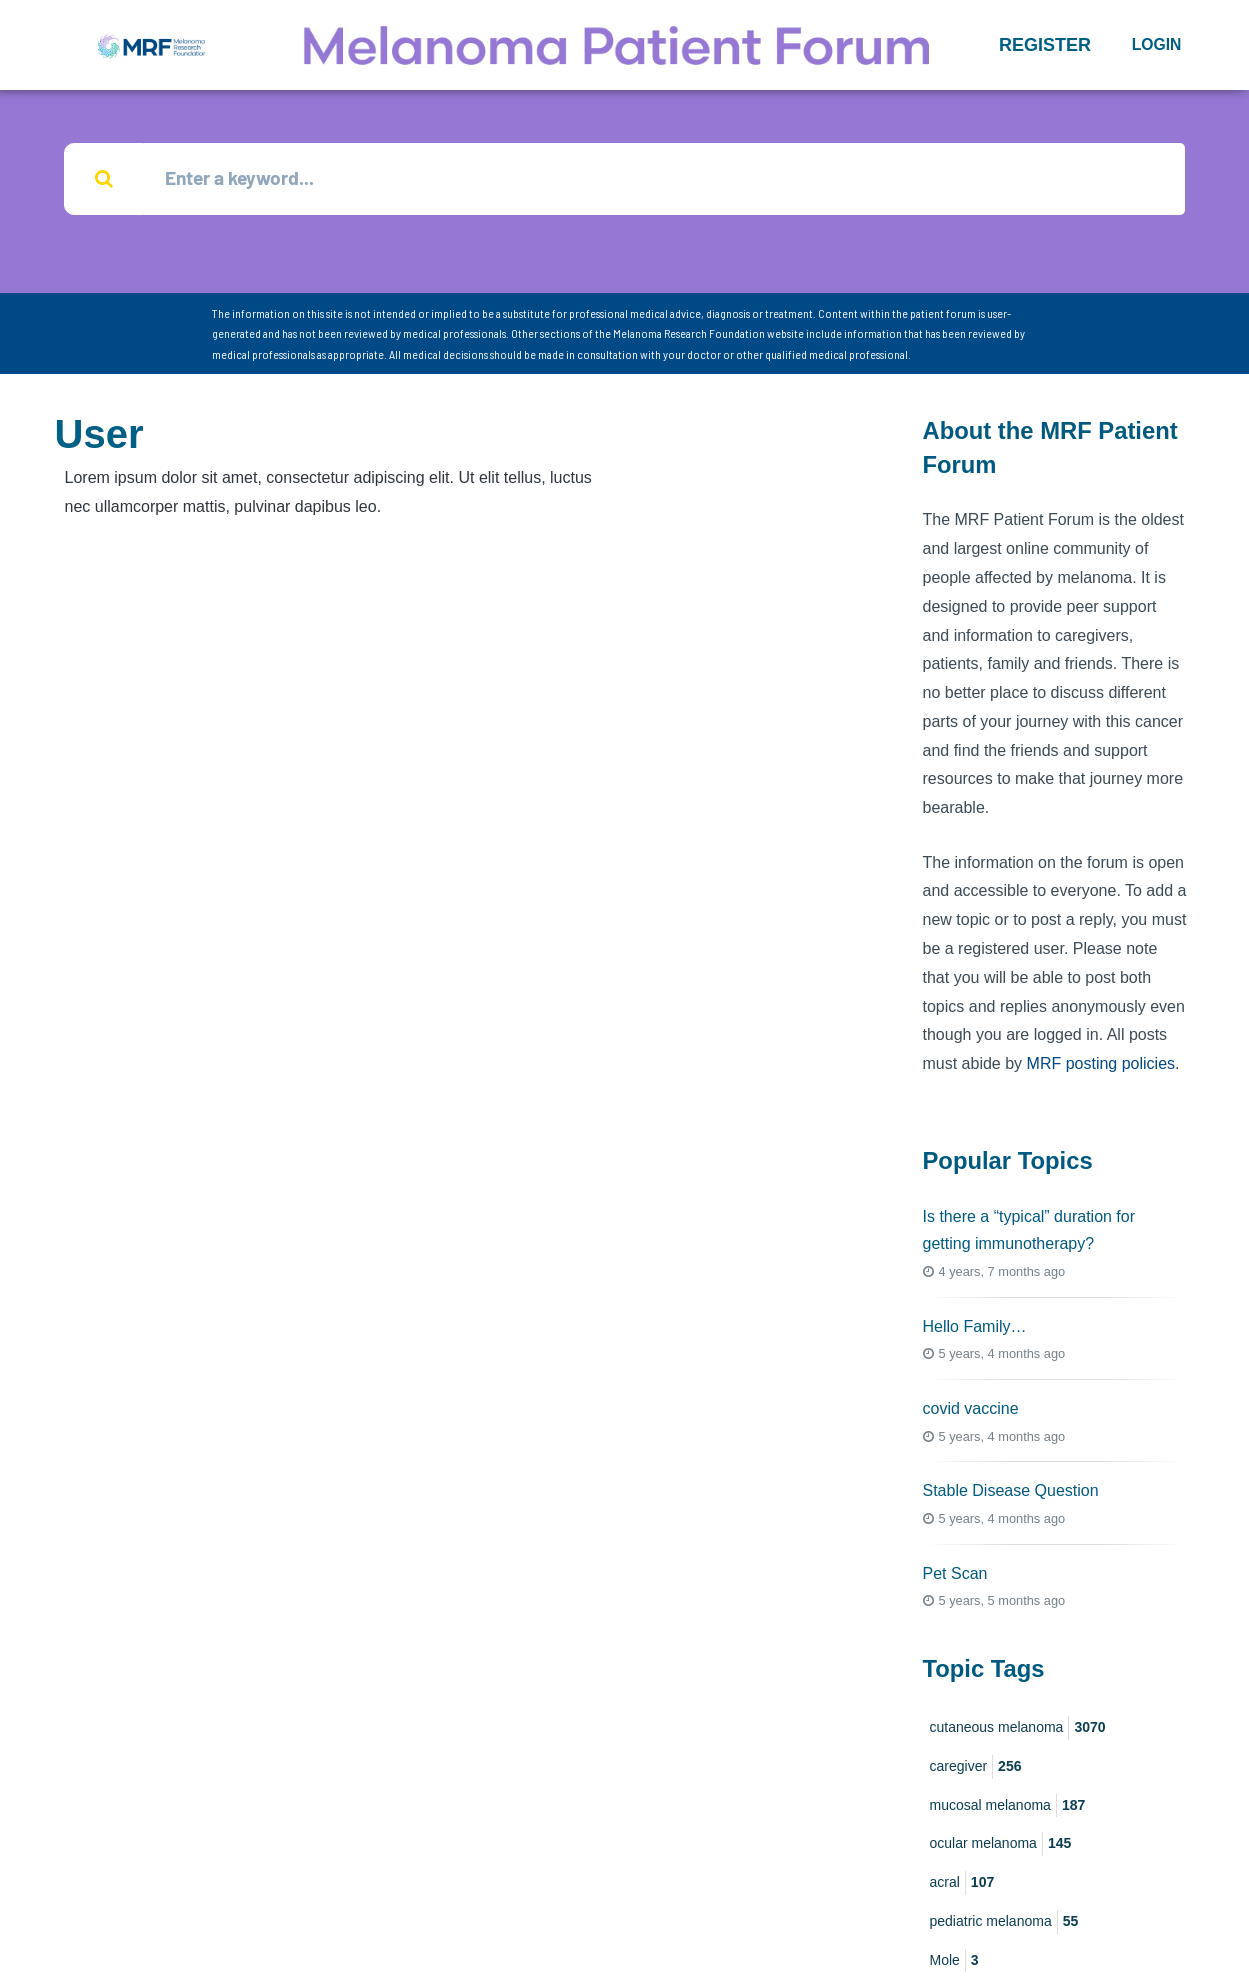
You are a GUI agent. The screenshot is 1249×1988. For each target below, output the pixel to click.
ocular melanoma (1001, 1846)
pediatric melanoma (1004, 1923)
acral (962, 1885)
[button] (1045, 45)
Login (1157, 44)
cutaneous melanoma (1018, 1729)
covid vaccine (971, 1410)
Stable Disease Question (1011, 1492)
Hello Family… (975, 1327)
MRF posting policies (1101, 1065)
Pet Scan (955, 1574)
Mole (954, 1962)
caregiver (976, 1768)
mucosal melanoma (1008, 1807)
